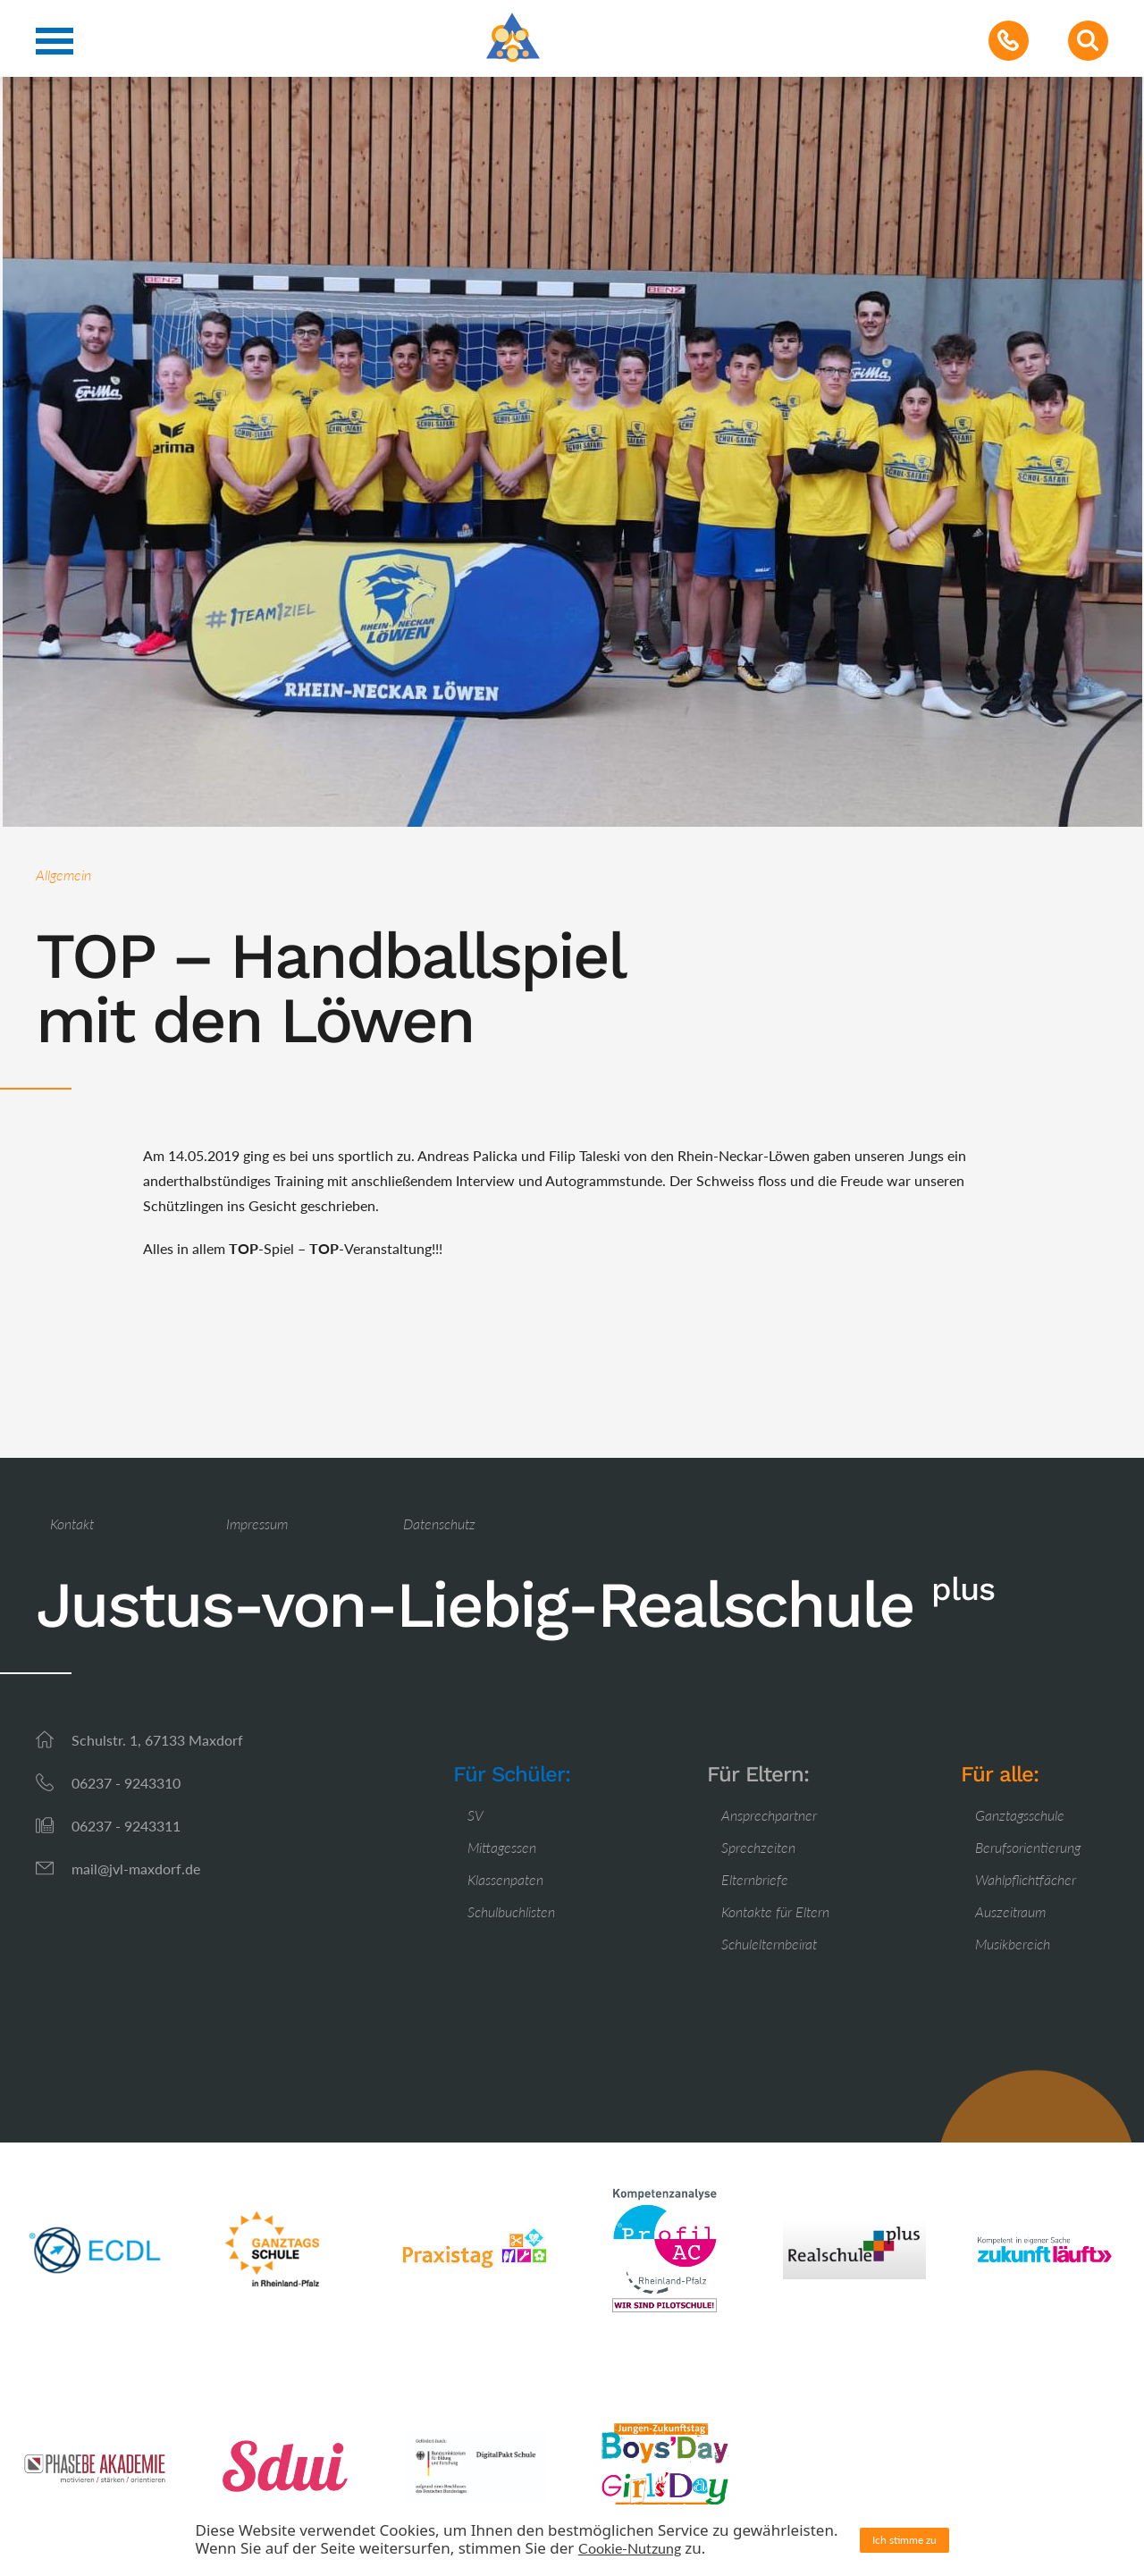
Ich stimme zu (904, 2540)
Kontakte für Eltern (775, 1911)
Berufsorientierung (1028, 1847)
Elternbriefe (754, 1879)
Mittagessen (501, 1847)
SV (475, 1814)
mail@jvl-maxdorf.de (136, 1868)
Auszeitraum (1010, 1911)
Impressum (257, 1523)
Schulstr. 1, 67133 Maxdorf (157, 1739)
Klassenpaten (505, 1879)
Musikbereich (1012, 1943)
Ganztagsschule (1019, 1814)
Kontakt (72, 1523)
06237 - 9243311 (126, 1825)
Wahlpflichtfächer (1025, 1879)
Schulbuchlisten (511, 1911)
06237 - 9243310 (126, 1782)
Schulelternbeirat (769, 1943)
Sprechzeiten (758, 1847)
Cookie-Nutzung (629, 2547)
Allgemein (63, 874)
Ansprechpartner (769, 1814)
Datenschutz (439, 1523)
